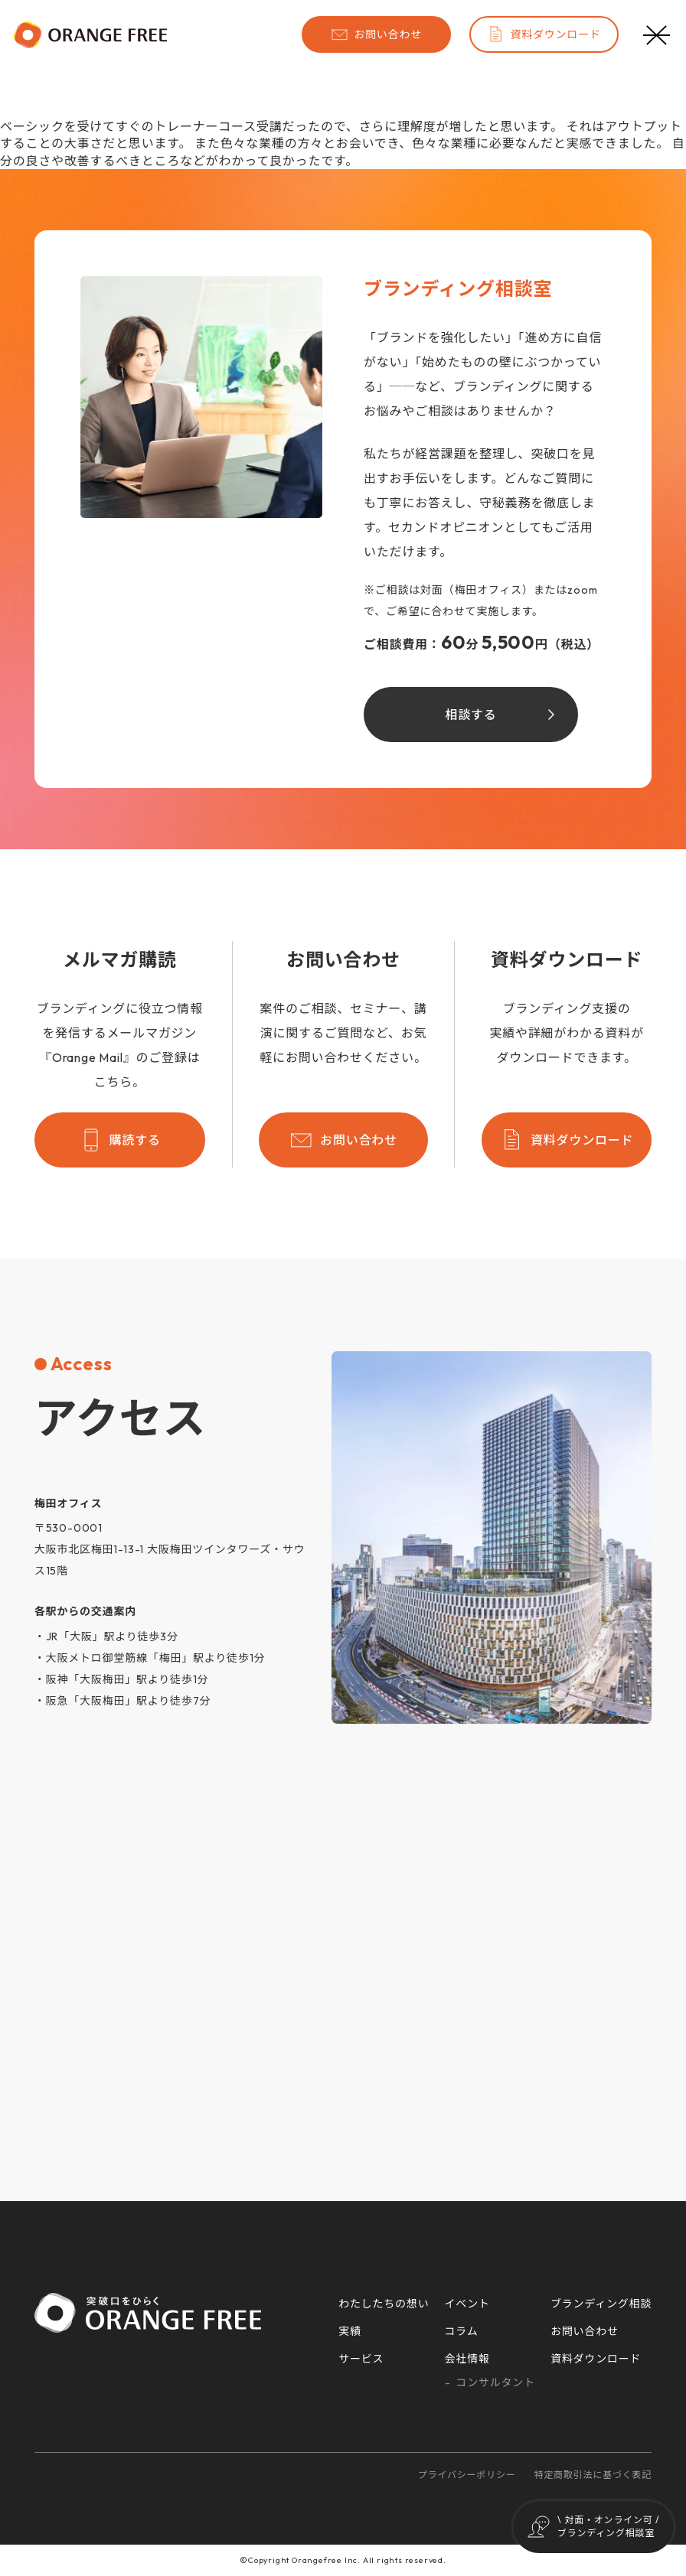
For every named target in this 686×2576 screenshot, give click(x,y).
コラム (462, 2331)
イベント (467, 2304)
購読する (120, 1140)
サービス (361, 2359)
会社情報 (467, 2359)
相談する (470, 714)
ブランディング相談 (601, 2304)
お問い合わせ (376, 34)
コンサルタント (495, 2382)
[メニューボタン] (657, 34)
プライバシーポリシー (467, 2474)
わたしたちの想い (383, 2304)
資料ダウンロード (543, 34)
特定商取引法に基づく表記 (593, 2474)
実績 (349, 2331)
